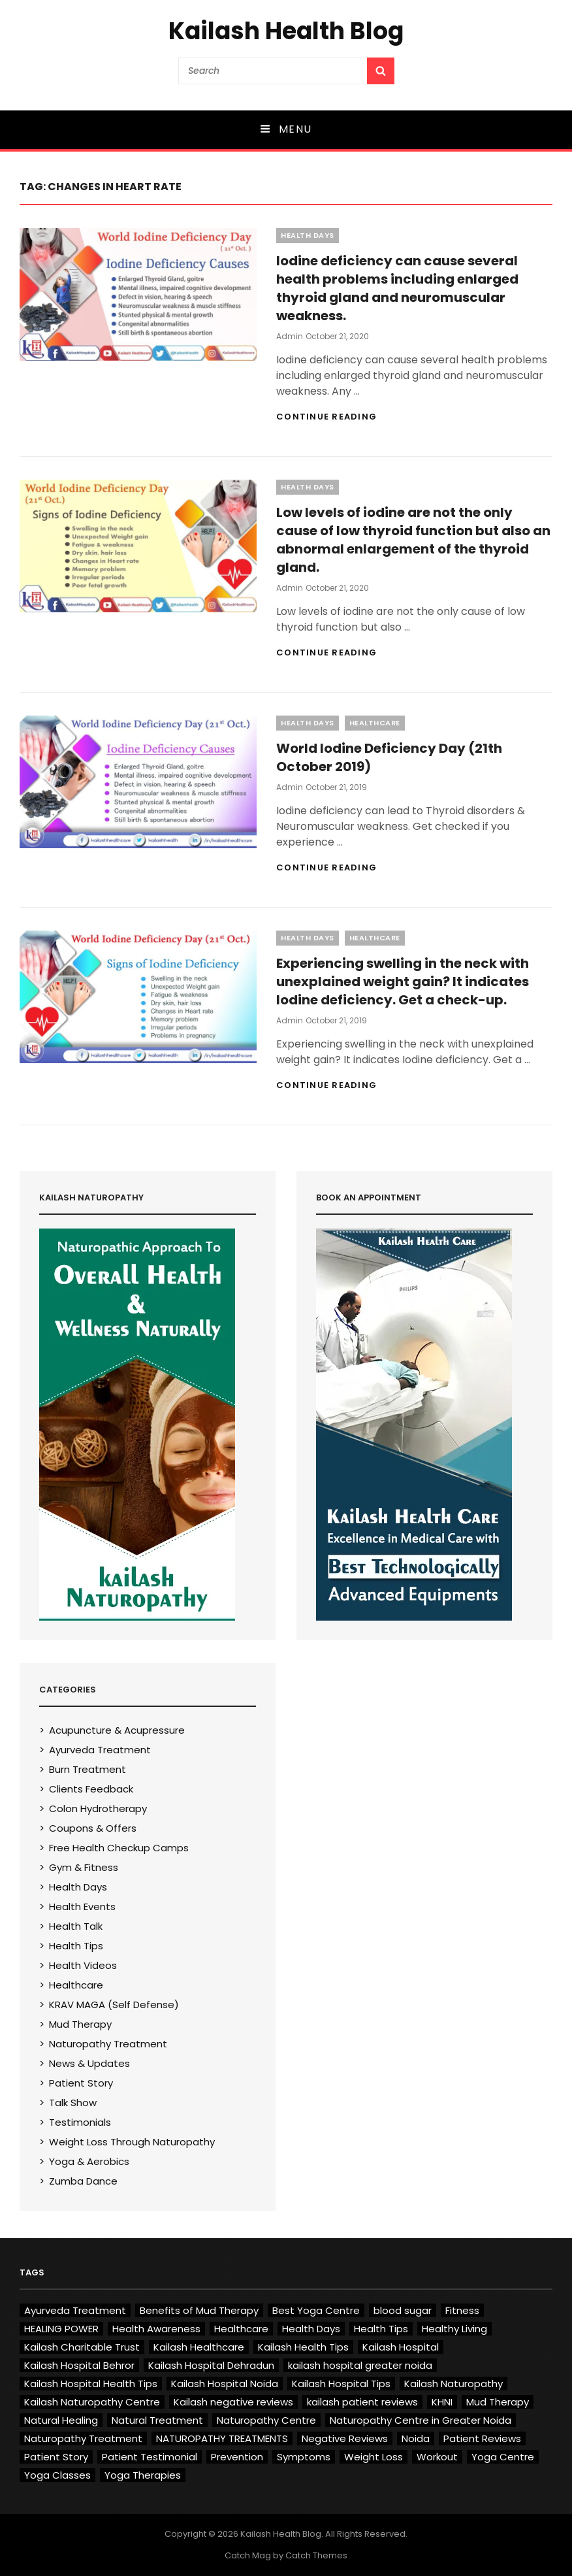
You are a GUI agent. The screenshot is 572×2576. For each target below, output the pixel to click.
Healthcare (374, 723)
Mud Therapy (80, 2024)
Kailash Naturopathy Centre (92, 2402)
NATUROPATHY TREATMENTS (222, 2438)
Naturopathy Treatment (108, 2044)
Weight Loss (373, 2457)
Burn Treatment (87, 1769)
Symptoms (303, 2457)
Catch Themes (316, 2555)
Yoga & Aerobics (89, 2161)
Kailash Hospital (400, 2347)
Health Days (307, 235)
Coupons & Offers (92, 1828)
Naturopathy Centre (266, 2420)
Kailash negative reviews (233, 2402)
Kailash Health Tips (303, 2347)
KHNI (442, 2402)
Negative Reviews (345, 2438)
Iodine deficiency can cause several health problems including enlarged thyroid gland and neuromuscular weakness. (397, 288)
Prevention (237, 2457)
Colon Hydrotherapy (98, 1808)
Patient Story (81, 2083)
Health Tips (76, 1946)
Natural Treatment (157, 2420)
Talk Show (73, 2102)
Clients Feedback (91, 1789)
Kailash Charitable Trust (82, 2347)
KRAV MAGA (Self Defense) (114, 2004)
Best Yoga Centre (316, 2310)
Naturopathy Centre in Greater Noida (420, 2420)
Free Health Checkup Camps (119, 1848)
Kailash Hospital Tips (341, 2383)
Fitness (462, 2310)
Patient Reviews (482, 2438)
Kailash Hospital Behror (79, 2365)
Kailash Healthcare (198, 2347)
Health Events (82, 1906)
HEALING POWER (61, 2329)
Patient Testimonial (149, 2457)
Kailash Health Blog (286, 31)
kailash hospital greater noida (360, 2365)
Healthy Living (454, 2329)
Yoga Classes (57, 2475)
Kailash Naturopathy (453, 2383)
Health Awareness (156, 2329)
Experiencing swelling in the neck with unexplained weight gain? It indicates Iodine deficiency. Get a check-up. (402, 981)
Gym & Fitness (83, 1867)
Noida (416, 2438)
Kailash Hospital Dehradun (211, 2365)
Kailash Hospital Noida (224, 2383)
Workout (437, 2457)
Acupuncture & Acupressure (117, 1730)
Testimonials (80, 2122)
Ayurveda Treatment (100, 1750)
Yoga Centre (502, 2457)
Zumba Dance (83, 2181)
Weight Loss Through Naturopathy (132, 2142)
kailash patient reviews (362, 2402)
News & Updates (89, 2063)
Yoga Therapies (142, 2475)
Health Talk (76, 1926)
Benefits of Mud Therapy (199, 2310)
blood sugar (402, 2310)
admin (289, 336)
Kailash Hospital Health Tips (90, 2383)
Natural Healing (61, 2420)
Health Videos (83, 1965)
